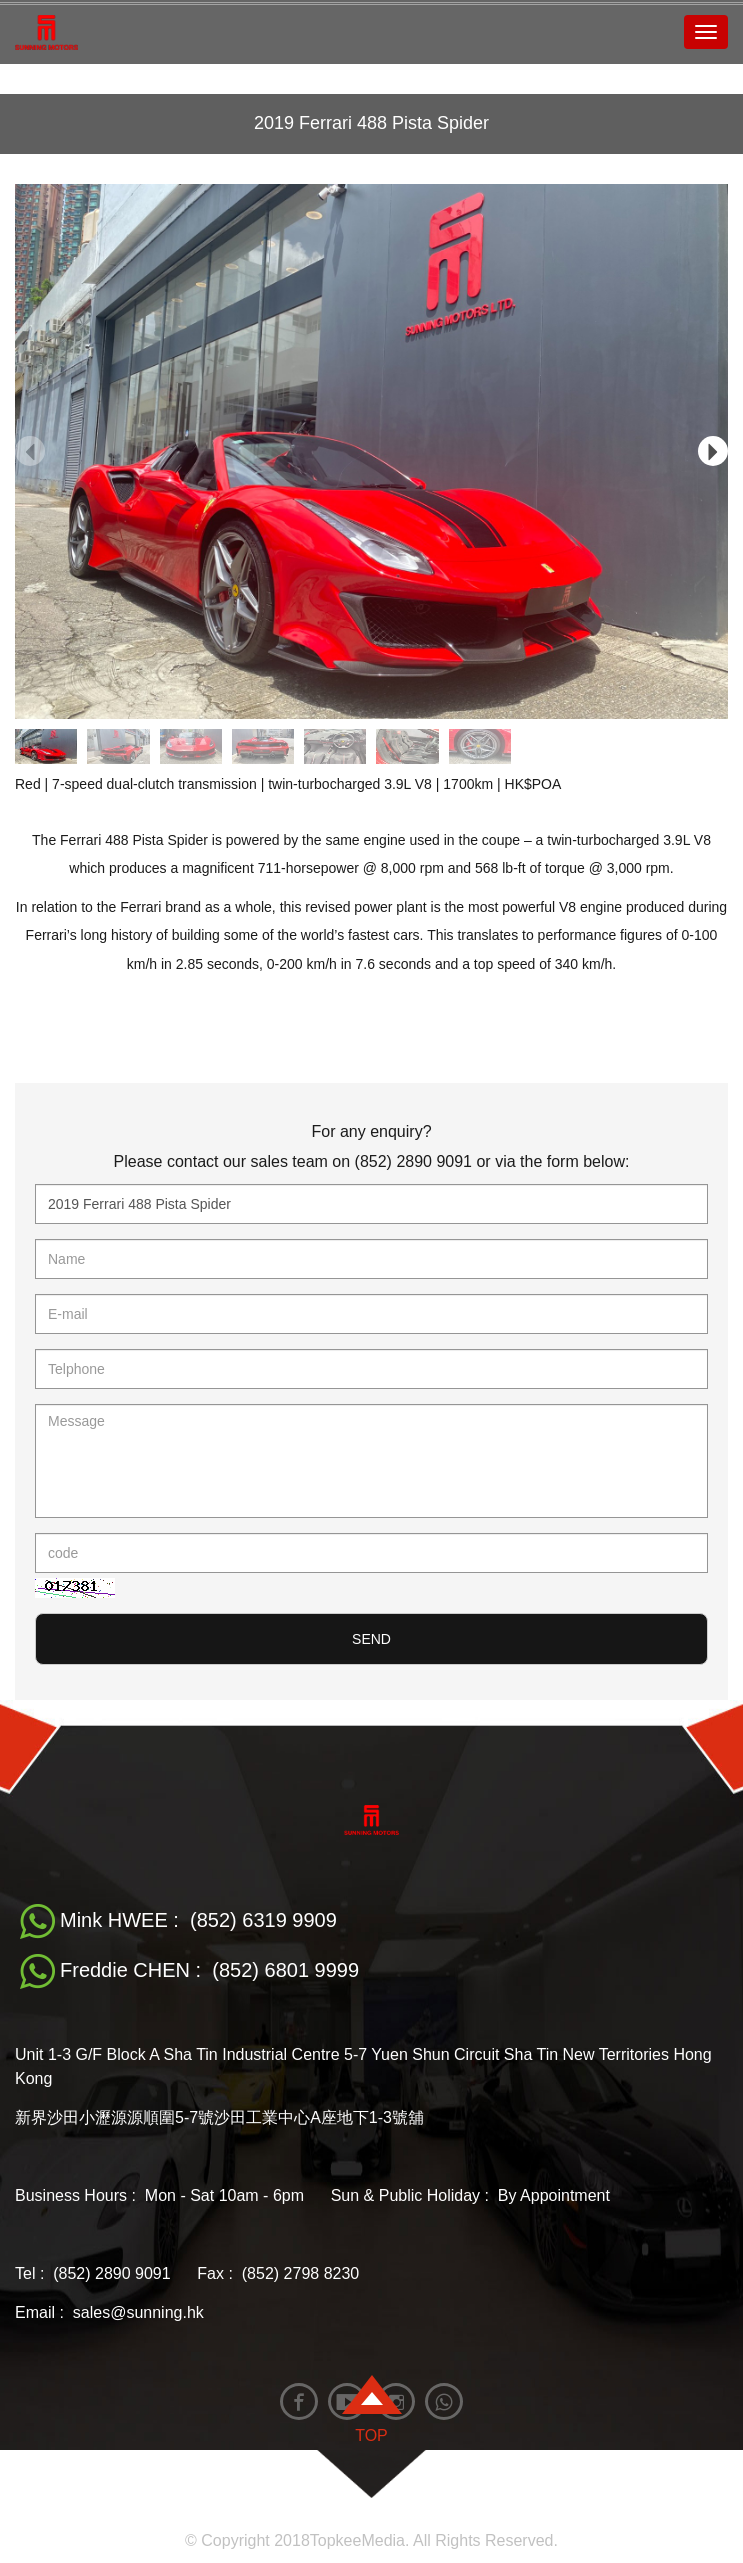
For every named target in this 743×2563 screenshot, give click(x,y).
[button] (713, 451)
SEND (371, 1639)
